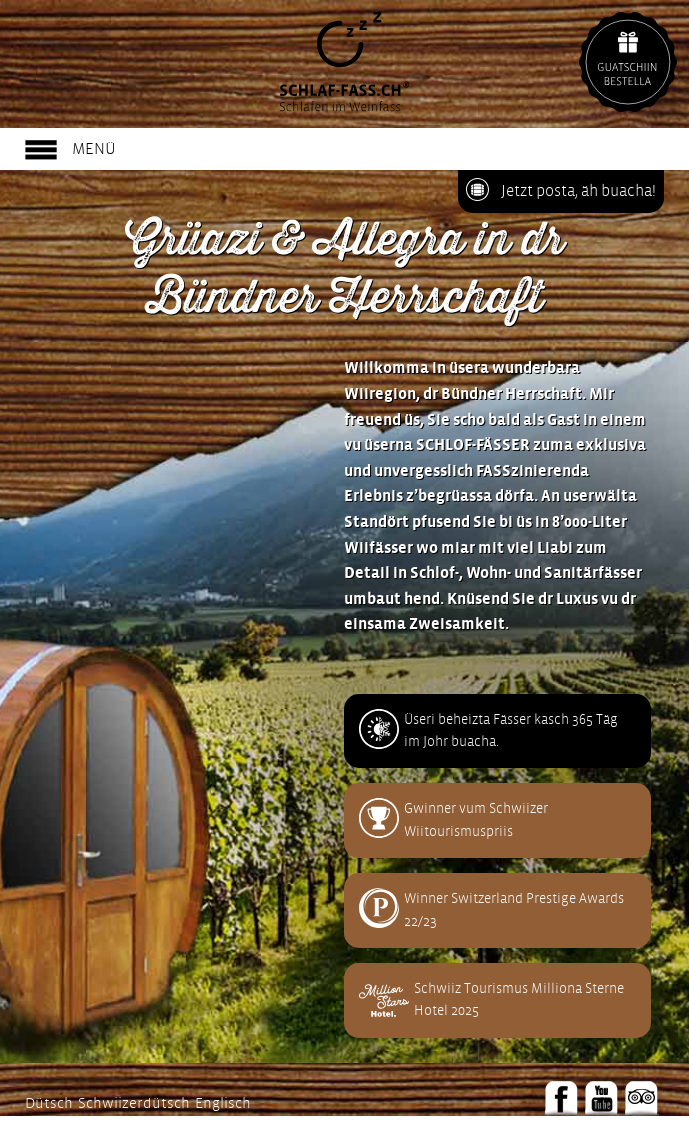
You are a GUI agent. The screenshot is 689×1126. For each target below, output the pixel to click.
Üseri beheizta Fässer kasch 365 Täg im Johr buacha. (511, 730)
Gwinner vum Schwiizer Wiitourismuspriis (476, 819)
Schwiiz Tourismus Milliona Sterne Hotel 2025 (519, 999)
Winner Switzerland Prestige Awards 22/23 (514, 909)
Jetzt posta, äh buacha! (578, 191)
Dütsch (49, 1103)
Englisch (223, 1103)
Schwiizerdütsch (134, 1103)
